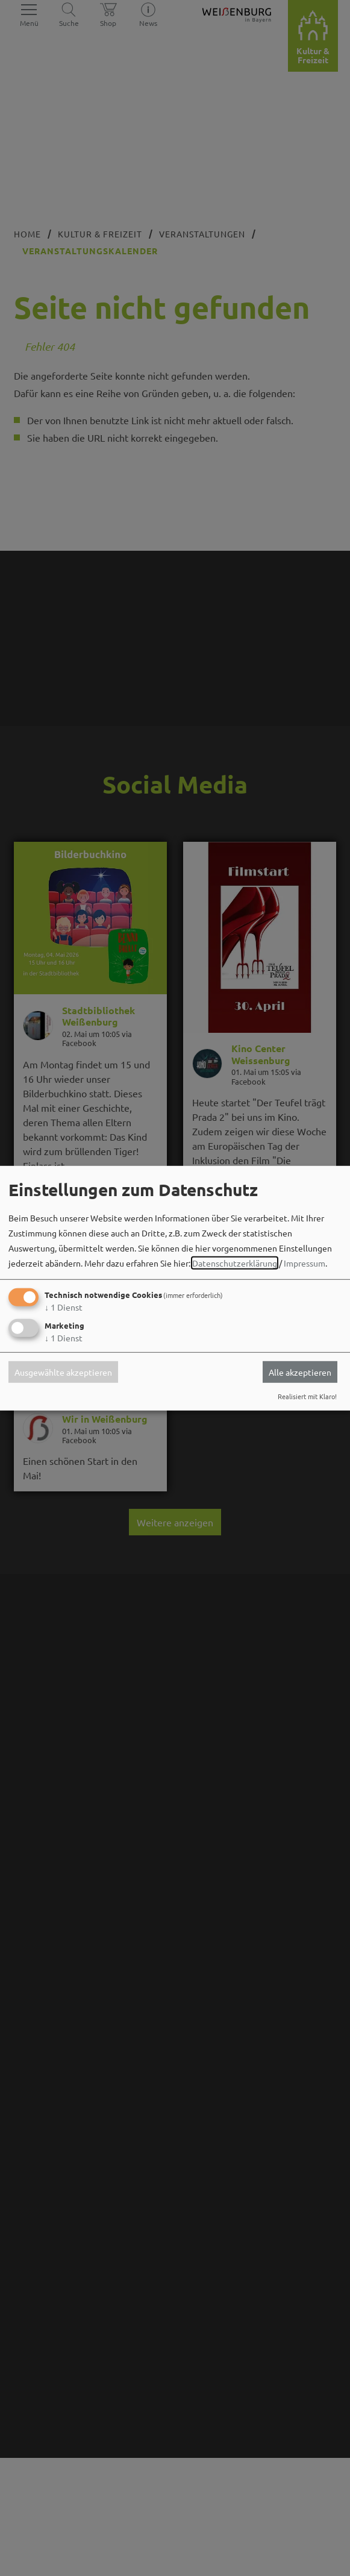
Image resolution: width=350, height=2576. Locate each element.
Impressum (304, 1263)
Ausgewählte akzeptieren (63, 1372)
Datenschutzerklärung (234, 1263)
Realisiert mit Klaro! (307, 1396)
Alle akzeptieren (300, 1372)
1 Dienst (64, 1307)
